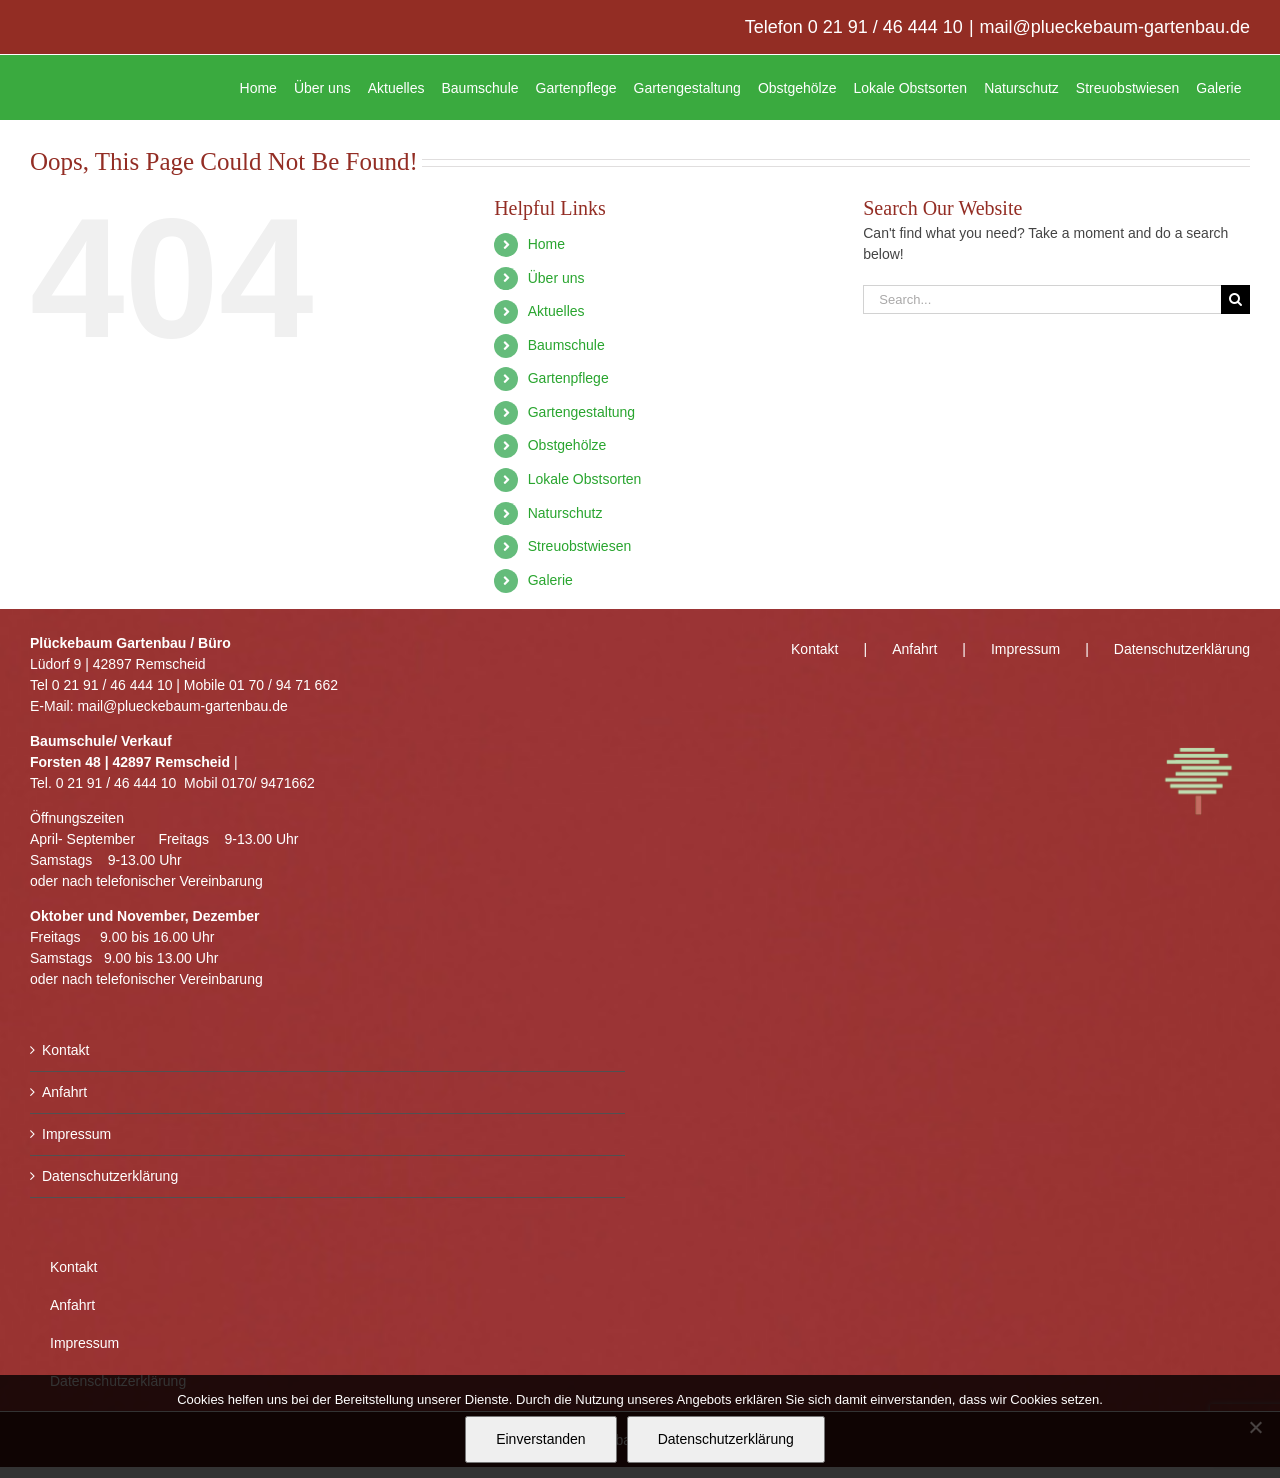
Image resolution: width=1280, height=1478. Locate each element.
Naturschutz (565, 513)
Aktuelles (556, 311)
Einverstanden (541, 1439)
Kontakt (65, 1050)
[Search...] (1042, 299)
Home (546, 244)
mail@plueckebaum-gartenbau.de (1115, 27)
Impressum (76, 1134)
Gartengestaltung (581, 412)
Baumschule (566, 345)
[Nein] (1255, 1427)
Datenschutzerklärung (110, 1176)
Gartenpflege (568, 378)
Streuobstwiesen (580, 546)
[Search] (1235, 299)
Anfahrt (64, 1092)
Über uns (556, 278)
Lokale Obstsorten (585, 479)
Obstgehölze (567, 445)
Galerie (550, 580)
